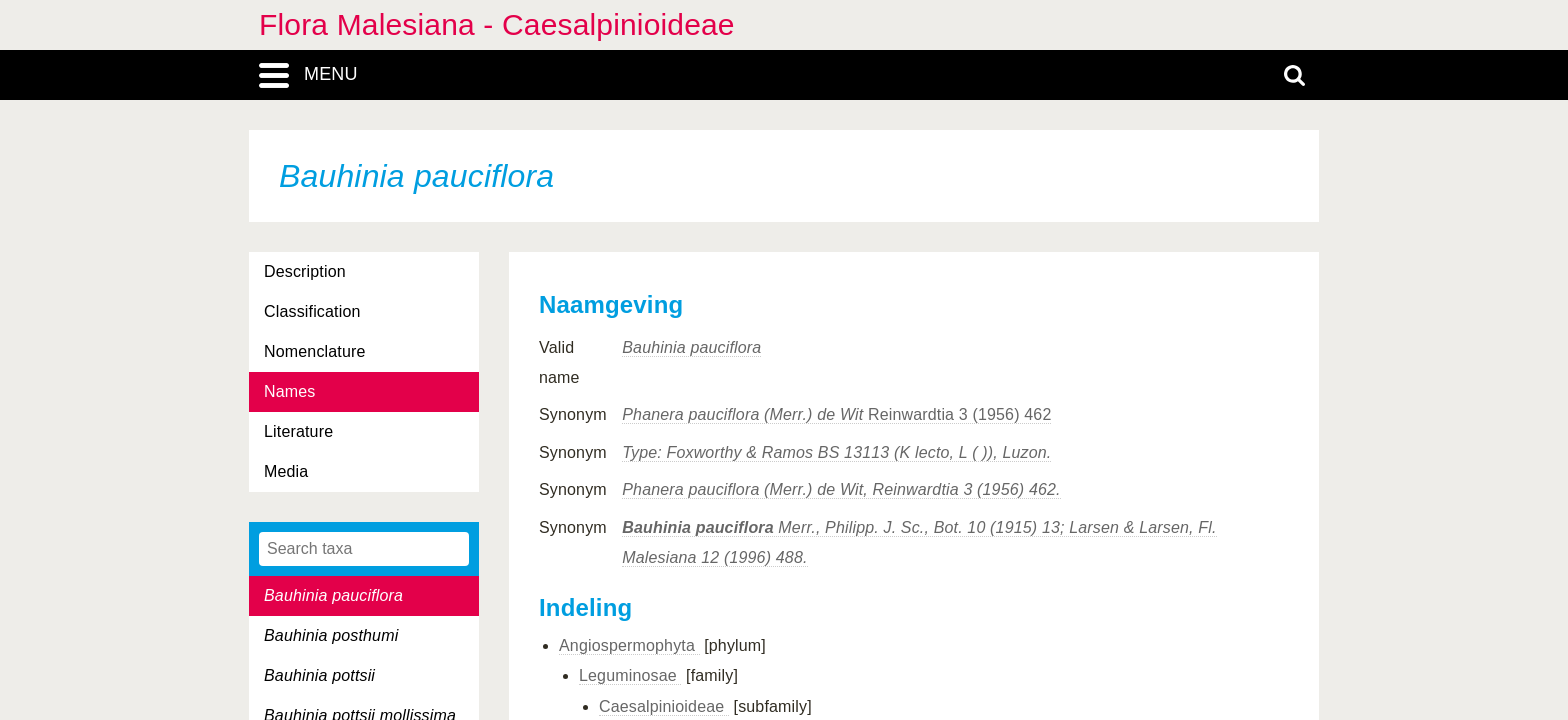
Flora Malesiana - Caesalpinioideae (497, 24)
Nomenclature (315, 351)
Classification (312, 311)
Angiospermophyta (629, 645)
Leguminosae (630, 675)
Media (286, 471)
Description (305, 271)
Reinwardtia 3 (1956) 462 (836, 414)
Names (289, 391)
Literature (298, 431)
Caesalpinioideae (664, 706)
